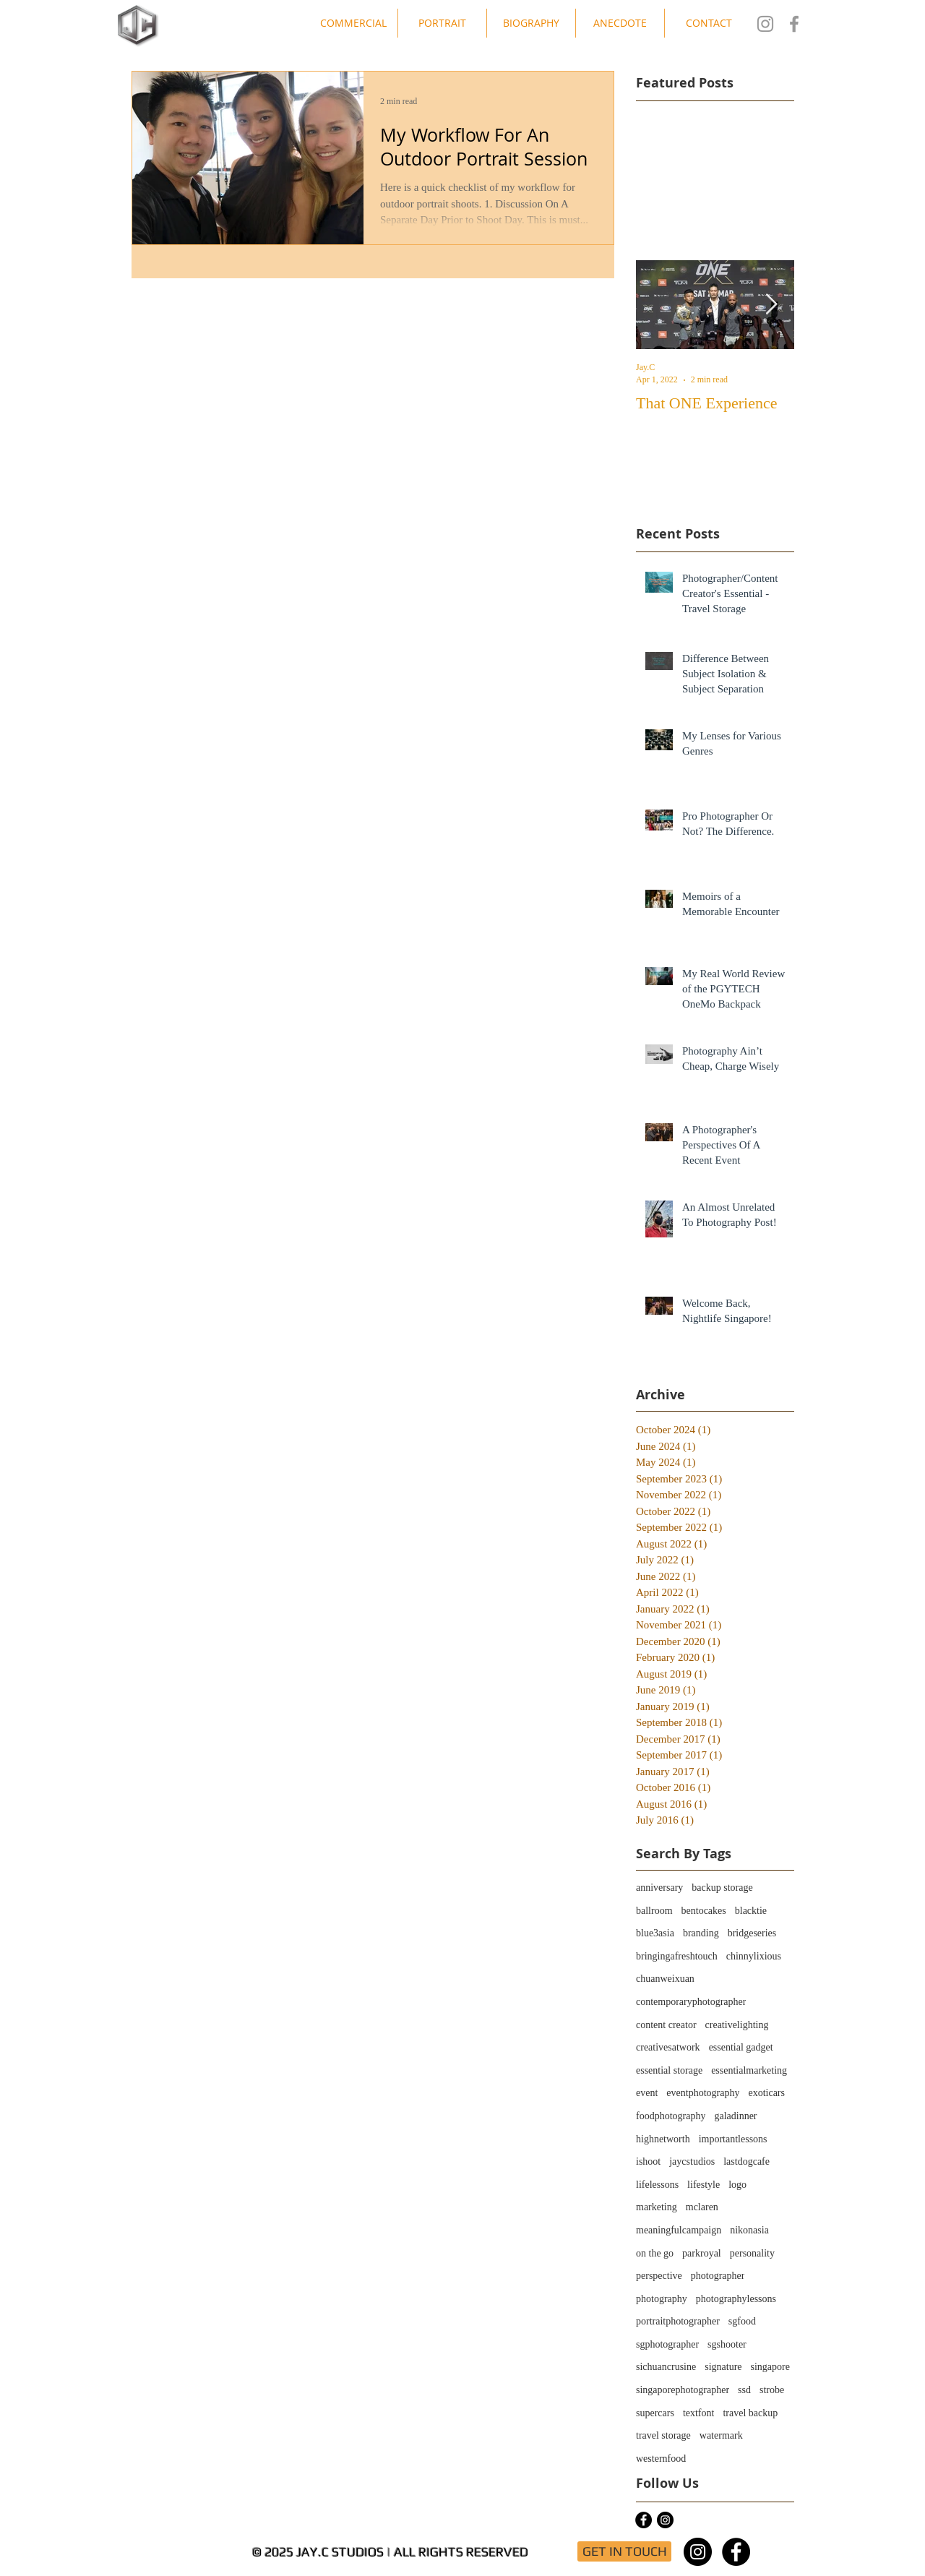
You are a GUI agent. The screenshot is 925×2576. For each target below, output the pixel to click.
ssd (744, 2389)
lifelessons (657, 2184)
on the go (655, 2253)
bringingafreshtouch (677, 1956)
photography (661, 2298)
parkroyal (701, 2253)
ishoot (648, 2161)
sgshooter (727, 2344)
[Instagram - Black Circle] (665, 2520)
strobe (772, 2389)
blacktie (751, 1910)
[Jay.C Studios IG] (765, 24)
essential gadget (741, 2047)
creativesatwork (668, 2047)
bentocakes (703, 1910)
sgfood (742, 2321)
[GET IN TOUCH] (624, 2551)
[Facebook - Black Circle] (643, 2520)
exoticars (766, 2092)
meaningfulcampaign (678, 2230)
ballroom (654, 1910)
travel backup (750, 2413)
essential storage (669, 2070)
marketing (656, 2207)
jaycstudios (692, 2161)
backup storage (722, 1887)
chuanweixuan (665, 1978)
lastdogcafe (746, 2161)
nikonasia (749, 2230)
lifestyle (703, 2184)
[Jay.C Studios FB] (794, 24)
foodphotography (670, 2116)
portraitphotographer (678, 2321)
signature (723, 2366)
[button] (353, 23)
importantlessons (733, 2139)
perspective (659, 2275)
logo (737, 2184)
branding (701, 1933)
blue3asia (655, 1933)
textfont (699, 2413)
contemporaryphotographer (691, 2001)
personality (752, 2253)
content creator (666, 2024)
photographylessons (736, 2298)
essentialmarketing (749, 2070)
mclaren (702, 2207)
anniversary (659, 1887)
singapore (770, 2366)
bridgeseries (752, 1933)
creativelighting (737, 2024)
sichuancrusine (666, 2366)
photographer (718, 2275)
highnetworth (663, 2139)
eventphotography (702, 2092)
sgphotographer (667, 2344)
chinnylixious (753, 1956)
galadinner (735, 2116)
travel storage (663, 2435)
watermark (721, 2435)
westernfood (661, 2458)
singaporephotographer (682, 2389)
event (647, 2092)
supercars (655, 2413)
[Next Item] (771, 304)
